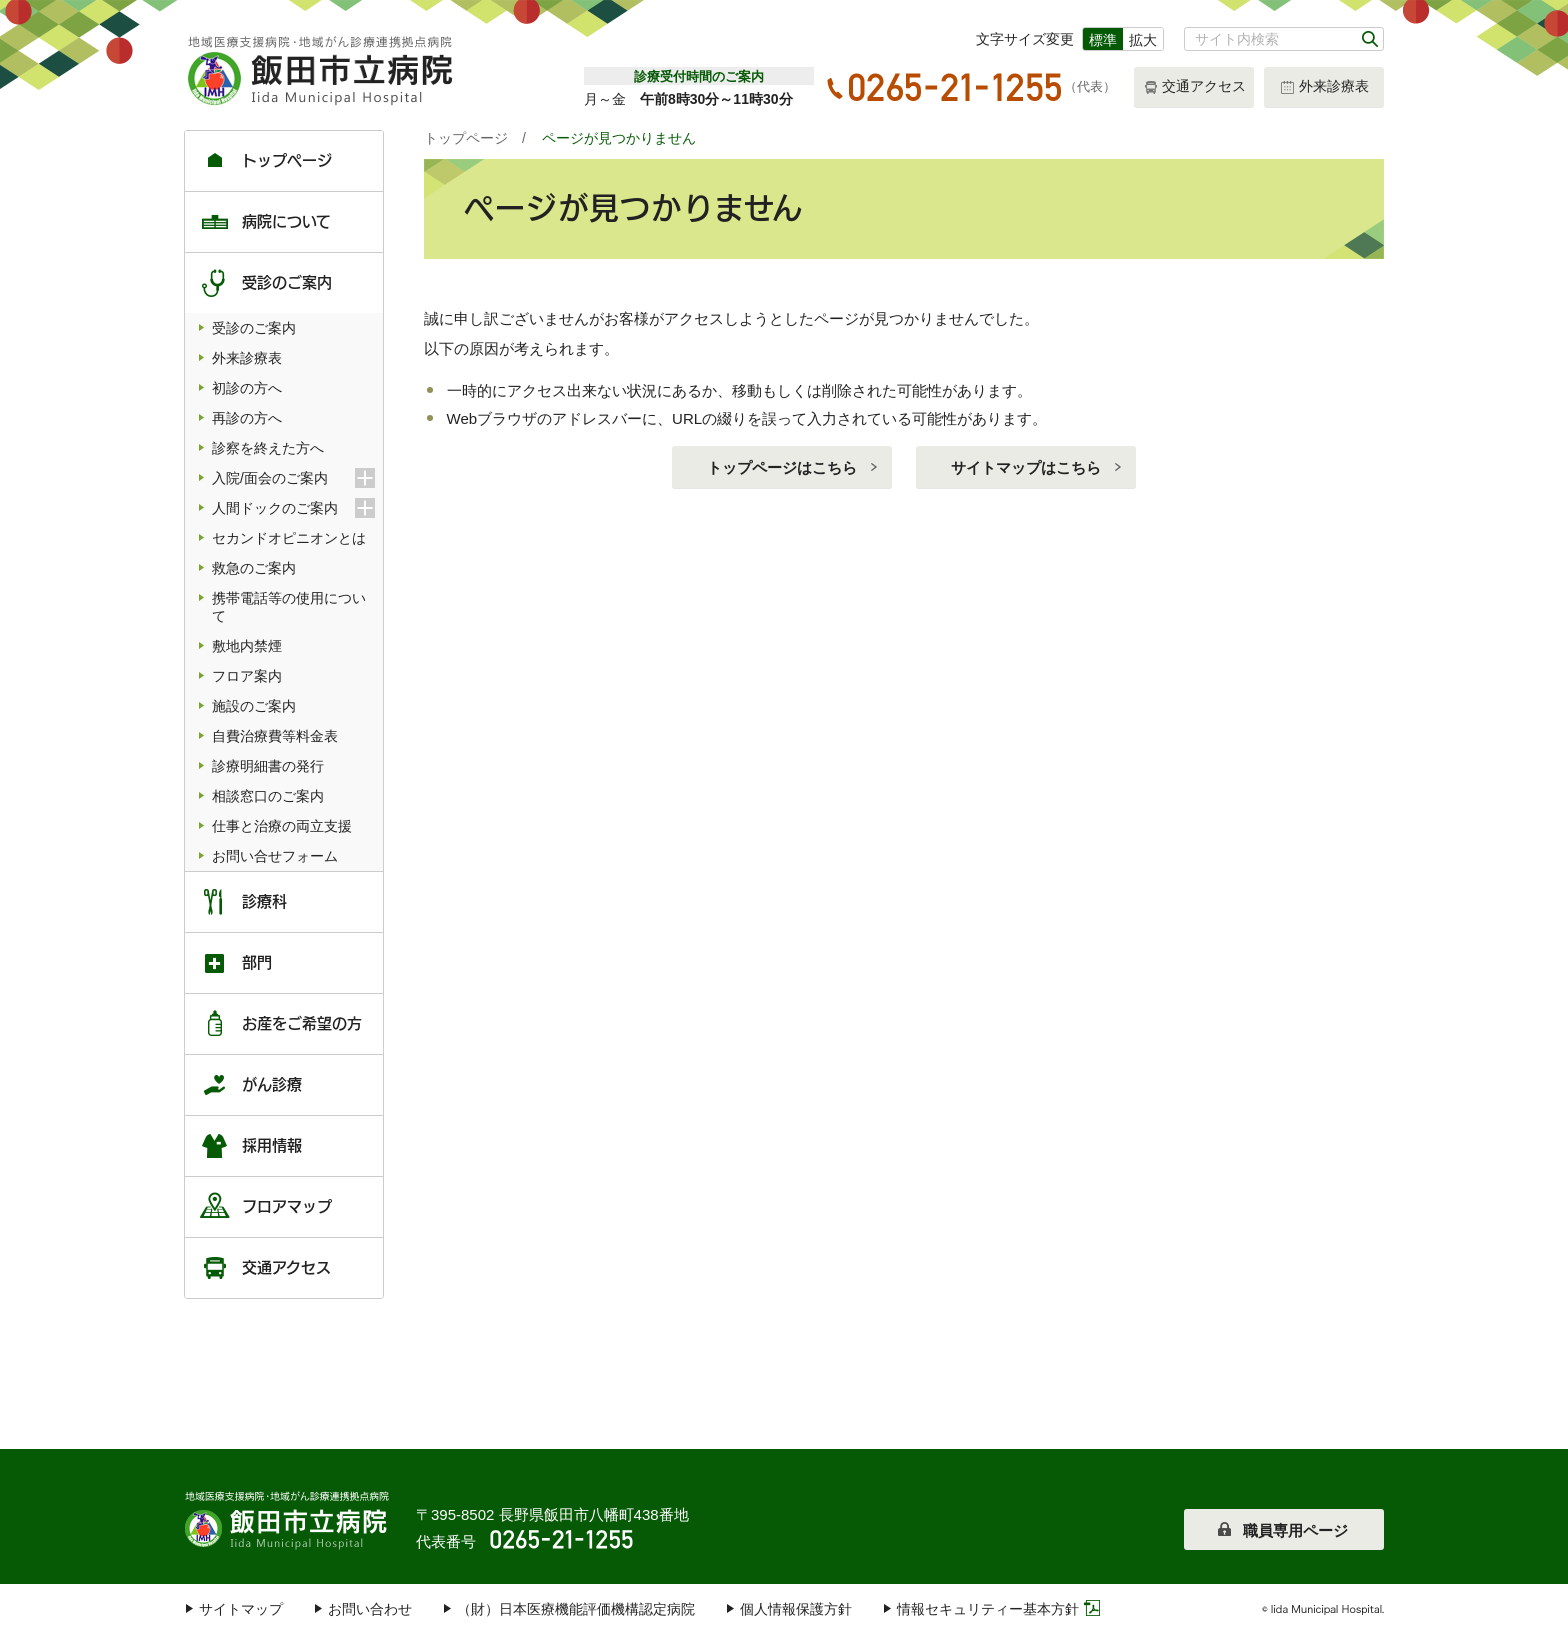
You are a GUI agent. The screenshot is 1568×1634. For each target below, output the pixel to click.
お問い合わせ (370, 1609)
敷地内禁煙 (247, 646)
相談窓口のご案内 (268, 796)
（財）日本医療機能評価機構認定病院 (576, 1609)
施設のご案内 (254, 706)
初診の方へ (247, 388)
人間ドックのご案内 (293, 508)
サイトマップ (241, 1609)
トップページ (466, 138)
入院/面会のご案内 (293, 478)
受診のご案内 (254, 328)
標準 (1103, 40)
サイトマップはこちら (1026, 467)
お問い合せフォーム (275, 856)
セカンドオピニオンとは (289, 538)
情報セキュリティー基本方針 (988, 1609)
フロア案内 (247, 676)
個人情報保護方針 (796, 1609)
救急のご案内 (254, 568)
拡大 (1143, 40)
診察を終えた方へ (268, 448)
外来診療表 (1324, 87)
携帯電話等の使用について (289, 607)
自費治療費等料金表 (275, 736)
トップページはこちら (782, 467)
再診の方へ (247, 418)
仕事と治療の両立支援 (282, 826)
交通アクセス (1194, 87)
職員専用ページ (1295, 1530)
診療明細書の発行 (268, 766)
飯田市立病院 (289, 1518)
